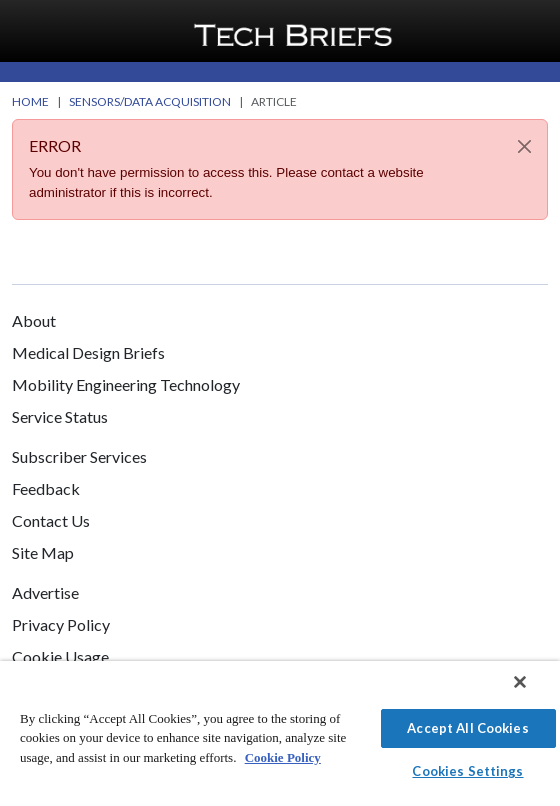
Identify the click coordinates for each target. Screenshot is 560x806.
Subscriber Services (79, 456)
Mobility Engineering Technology (126, 384)
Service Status (60, 416)
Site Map (43, 552)
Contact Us (51, 520)
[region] (280, 733)
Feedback (46, 488)
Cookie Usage (60, 656)
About (34, 320)
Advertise (45, 592)
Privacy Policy (61, 624)
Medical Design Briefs (88, 352)
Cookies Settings (467, 771)
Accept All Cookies (467, 728)
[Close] (524, 146)
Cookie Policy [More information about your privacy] (283, 757)
